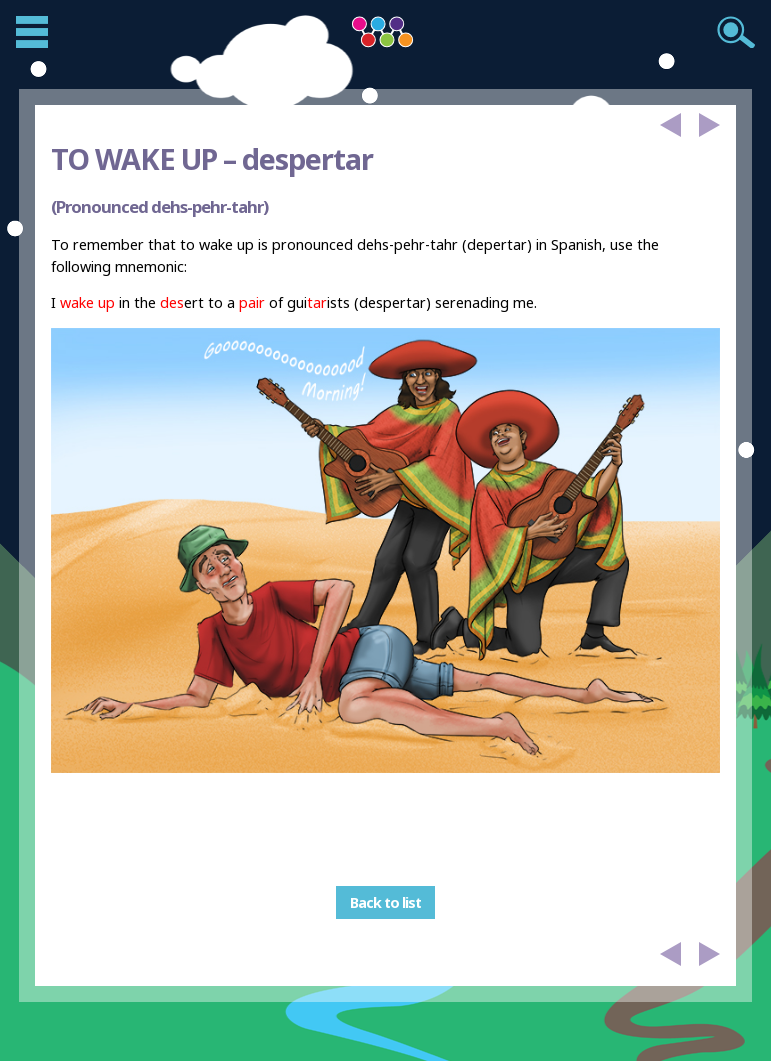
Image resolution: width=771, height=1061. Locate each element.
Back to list (385, 902)
